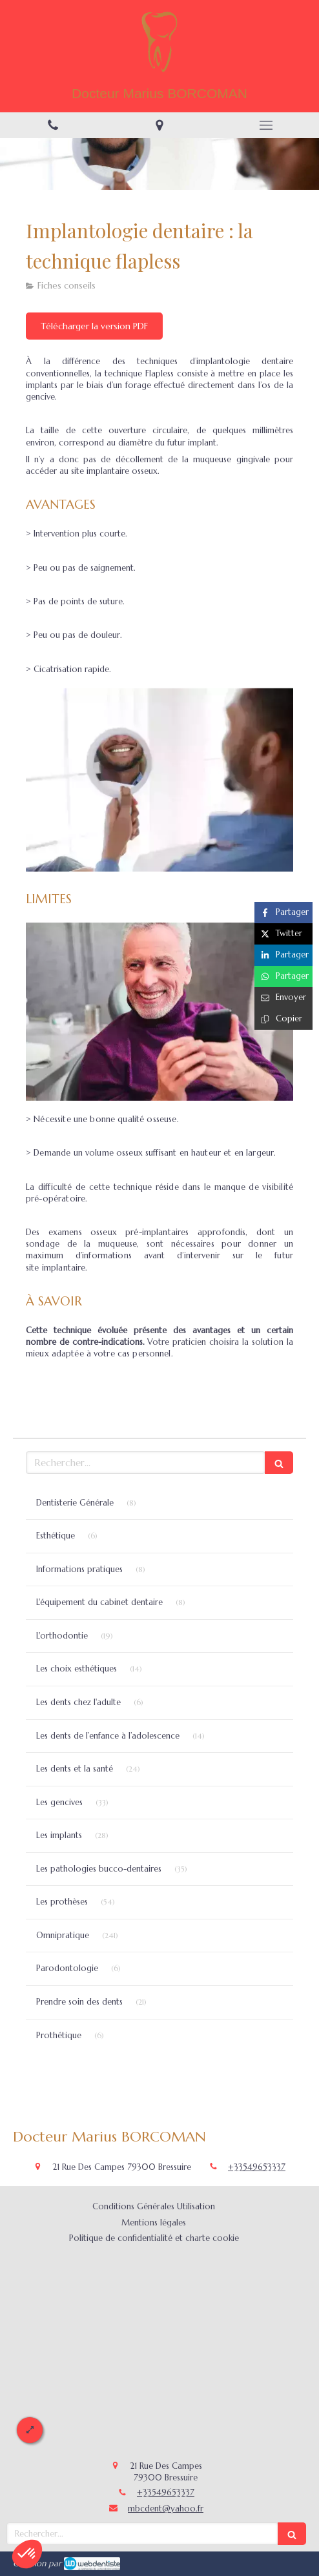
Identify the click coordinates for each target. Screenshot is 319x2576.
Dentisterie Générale (75, 1502)
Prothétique (58, 2035)
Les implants (59, 1835)
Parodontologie (67, 1968)
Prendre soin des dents (79, 2001)
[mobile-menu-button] (265, 125)
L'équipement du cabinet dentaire (99, 1602)
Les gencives (59, 1802)
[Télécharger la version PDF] (94, 326)
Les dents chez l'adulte (78, 1702)
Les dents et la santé (74, 1768)
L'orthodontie (62, 1635)
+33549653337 (256, 2167)
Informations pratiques (79, 1569)
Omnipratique (62, 1935)
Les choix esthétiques (76, 1668)
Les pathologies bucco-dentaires (98, 1868)
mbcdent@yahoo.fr (165, 2508)
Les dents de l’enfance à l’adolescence (108, 1735)
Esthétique (55, 1535)
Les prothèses (62, 1901)
